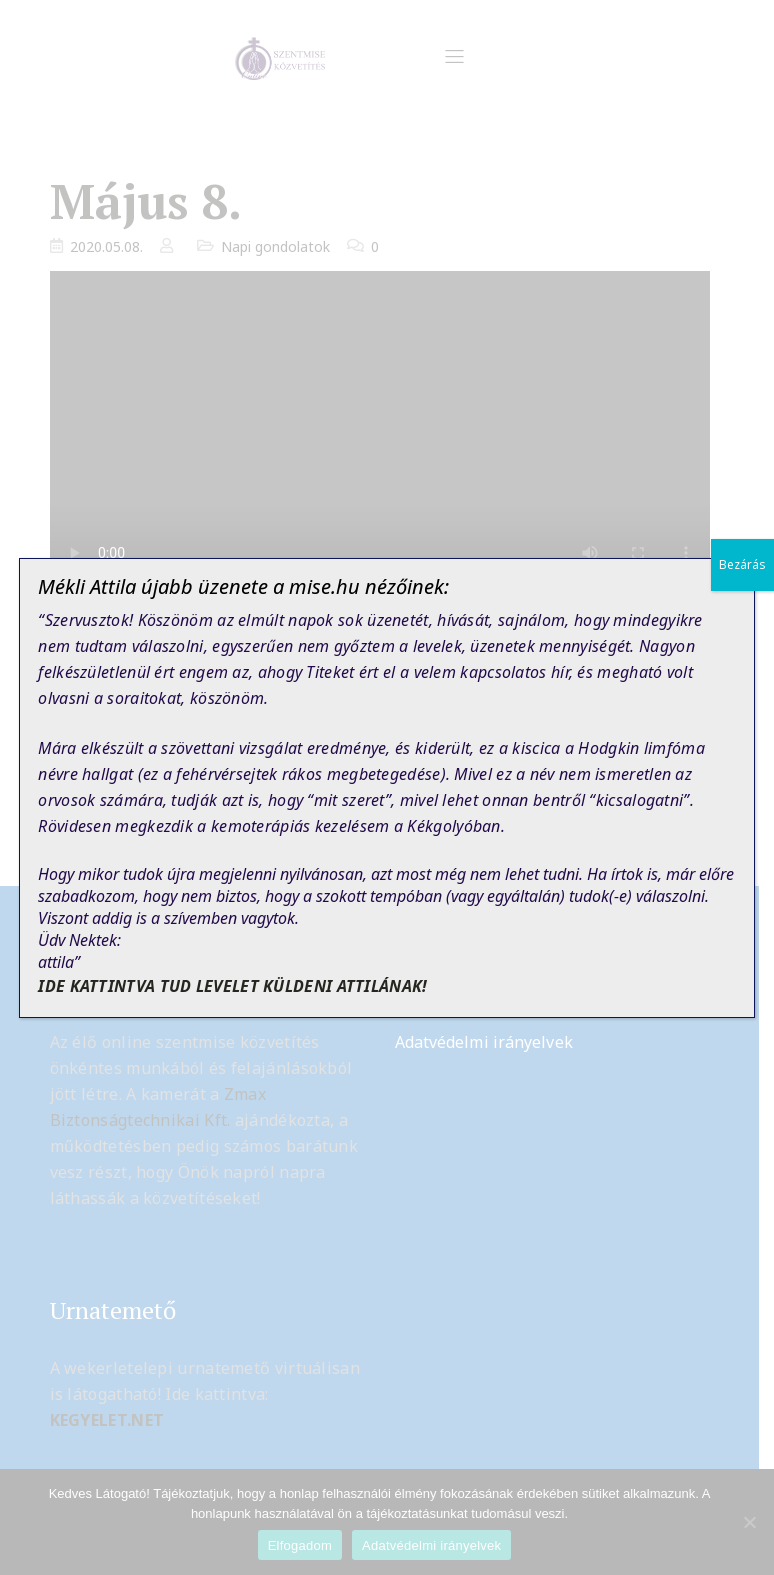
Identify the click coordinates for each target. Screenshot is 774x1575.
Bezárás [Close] (742, 564)
